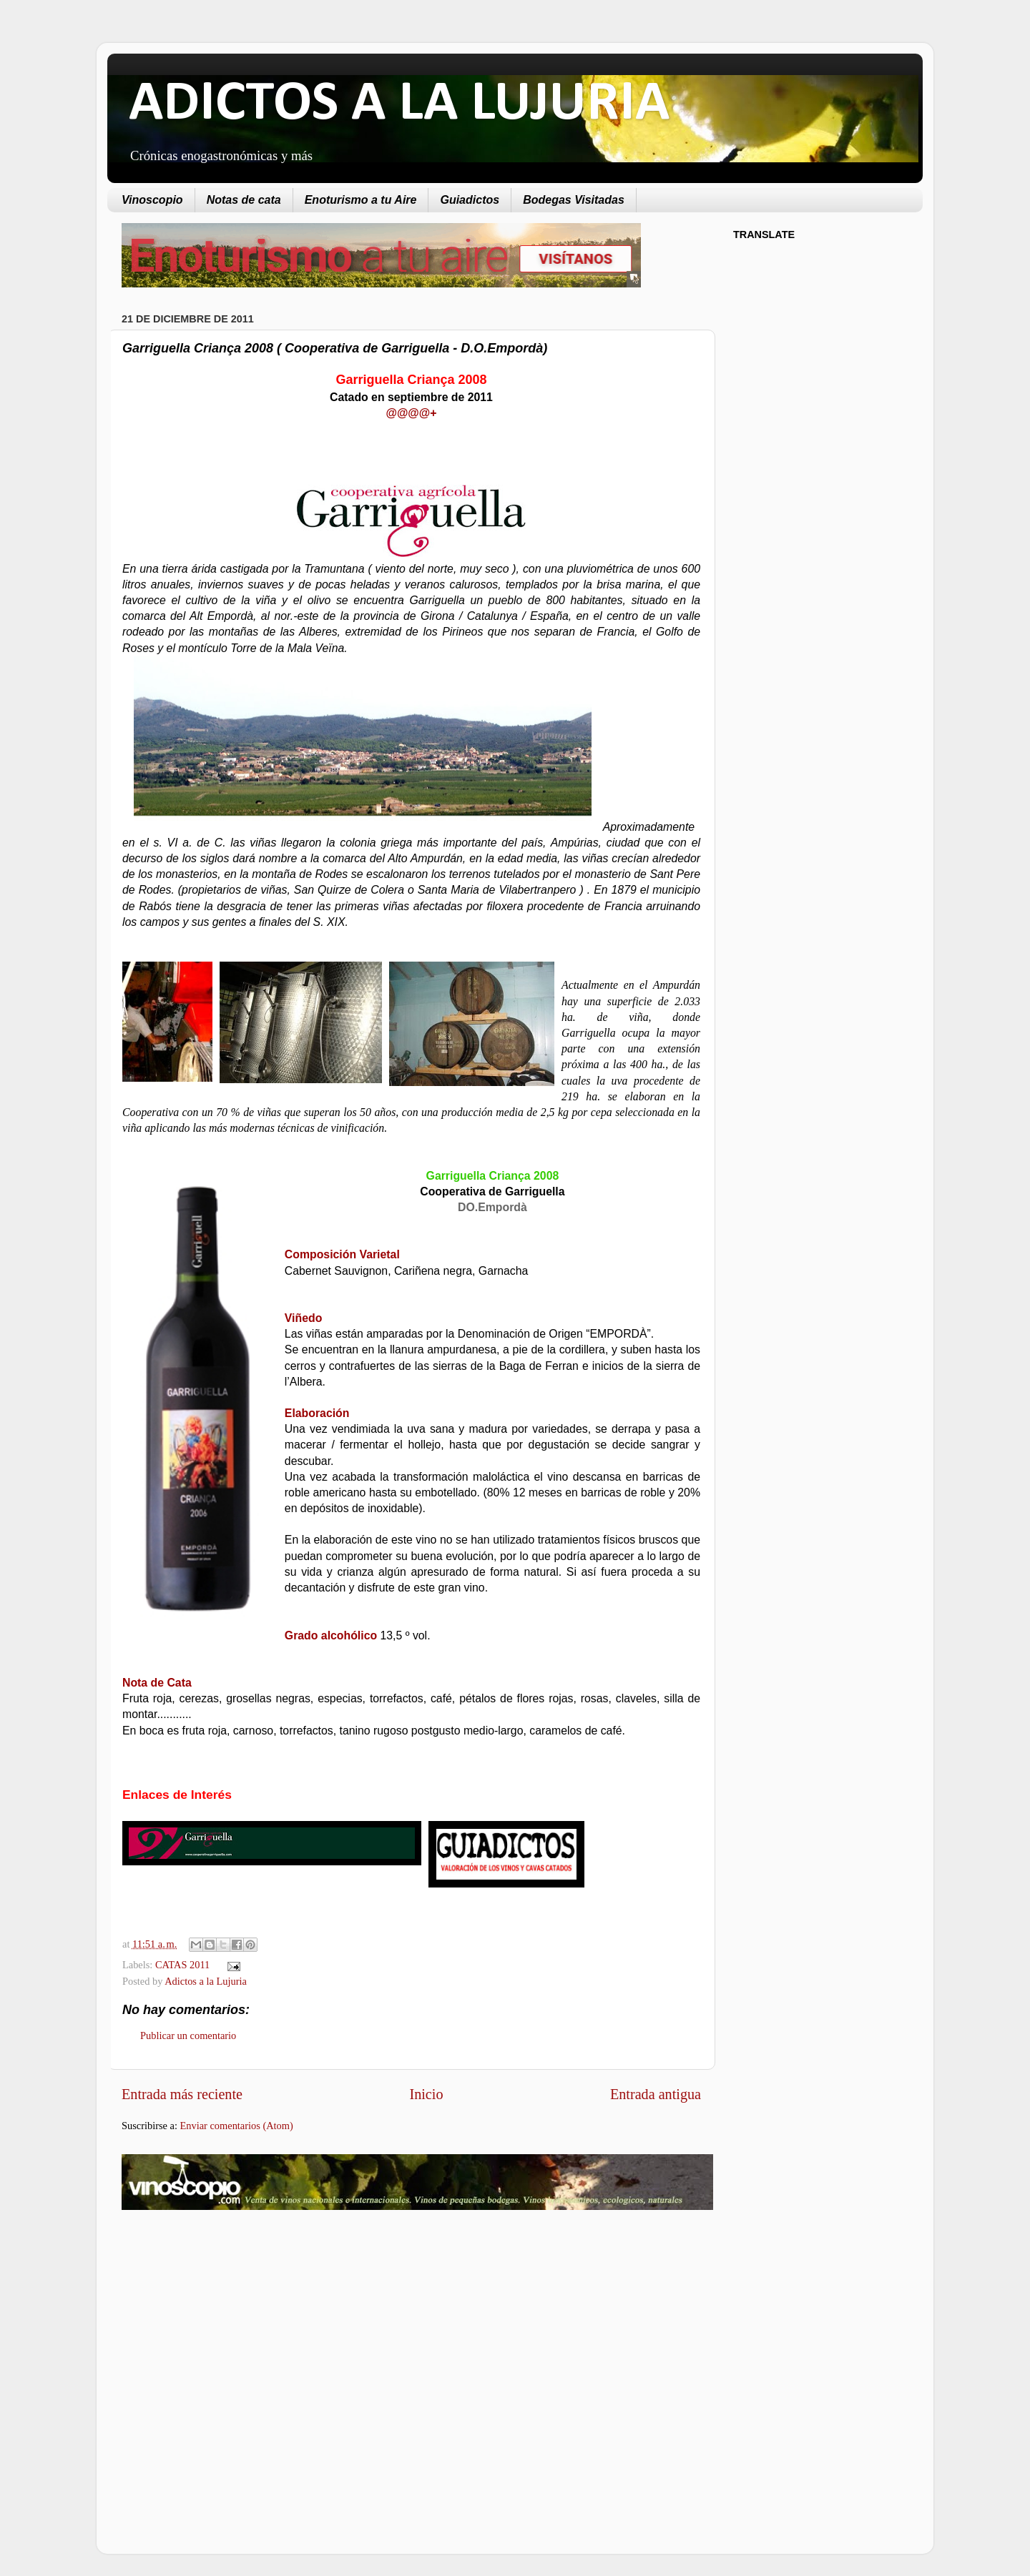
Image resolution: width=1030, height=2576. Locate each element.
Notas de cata (244, 200)
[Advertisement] (242, 2335)
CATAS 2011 (182, 1964)
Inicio (426, 2094)
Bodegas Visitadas (573, 200)
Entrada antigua (655, 2094)
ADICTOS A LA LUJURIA (399, 104)
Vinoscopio (152, 200)
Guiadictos (469, 200)
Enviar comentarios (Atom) (236, 2125)
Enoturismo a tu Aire (361, 200)
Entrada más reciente (182, 2094)
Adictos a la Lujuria (206, 1981)
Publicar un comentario (188, 2035)
